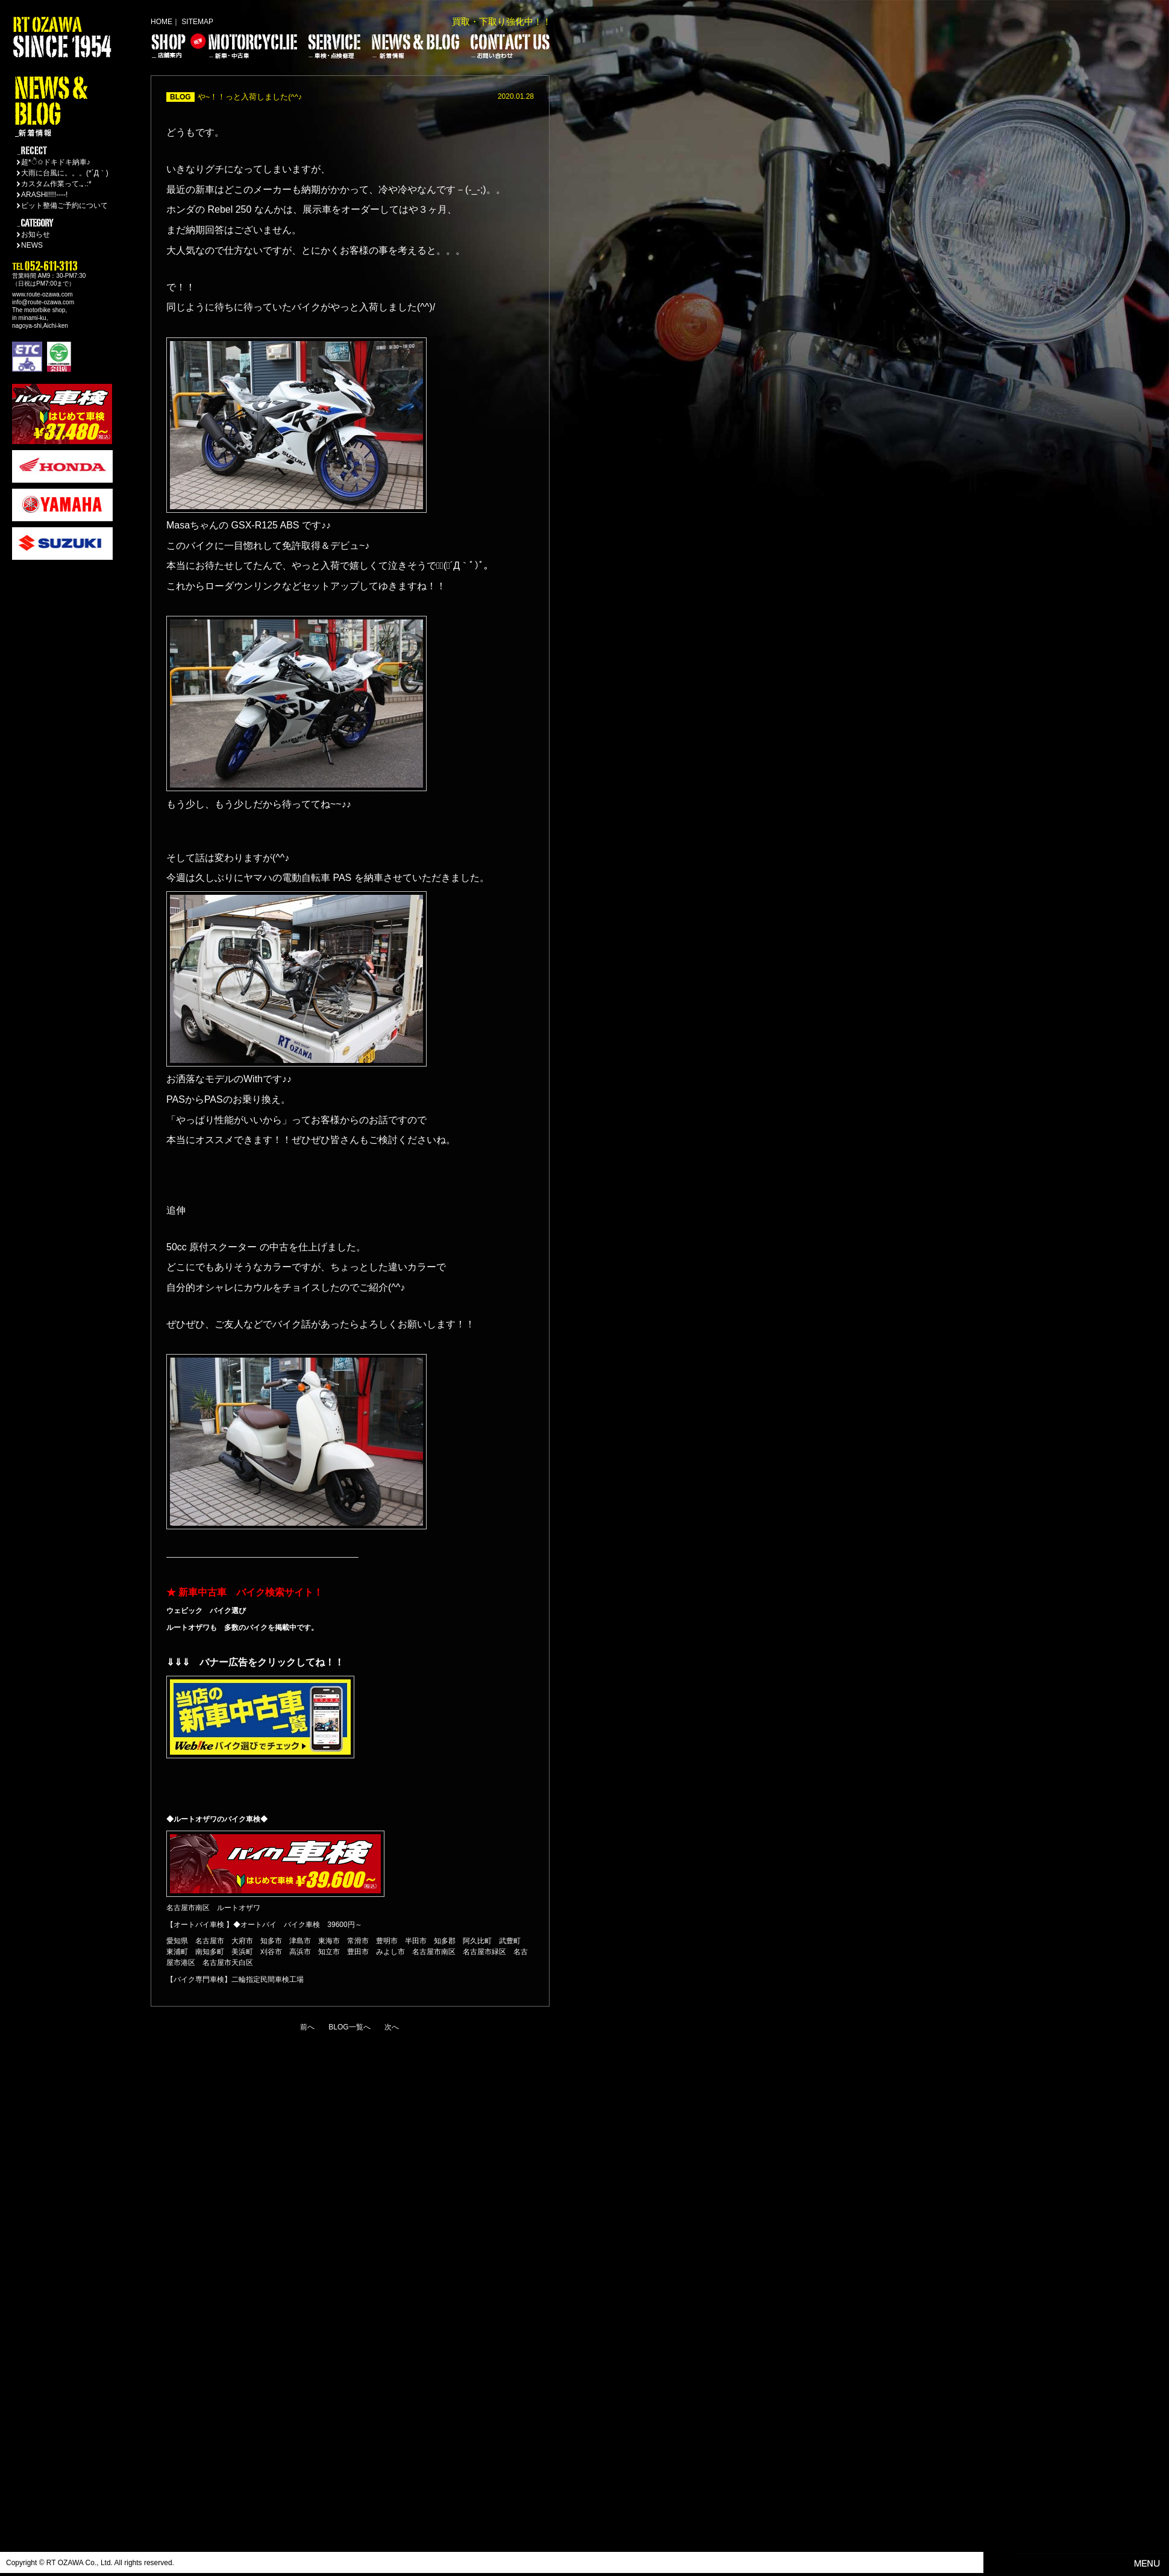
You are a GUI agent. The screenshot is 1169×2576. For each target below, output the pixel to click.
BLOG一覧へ (349, 2027)
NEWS (32, 245)
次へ (391, 2027)
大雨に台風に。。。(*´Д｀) (64, 173)
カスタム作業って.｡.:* (56, 184)
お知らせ (35, 234)
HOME (161, 21)
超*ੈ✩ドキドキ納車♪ (55, 162)
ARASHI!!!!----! (44, 194)
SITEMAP (197, 21)
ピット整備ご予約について (64, 205)
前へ (307, 2027)
